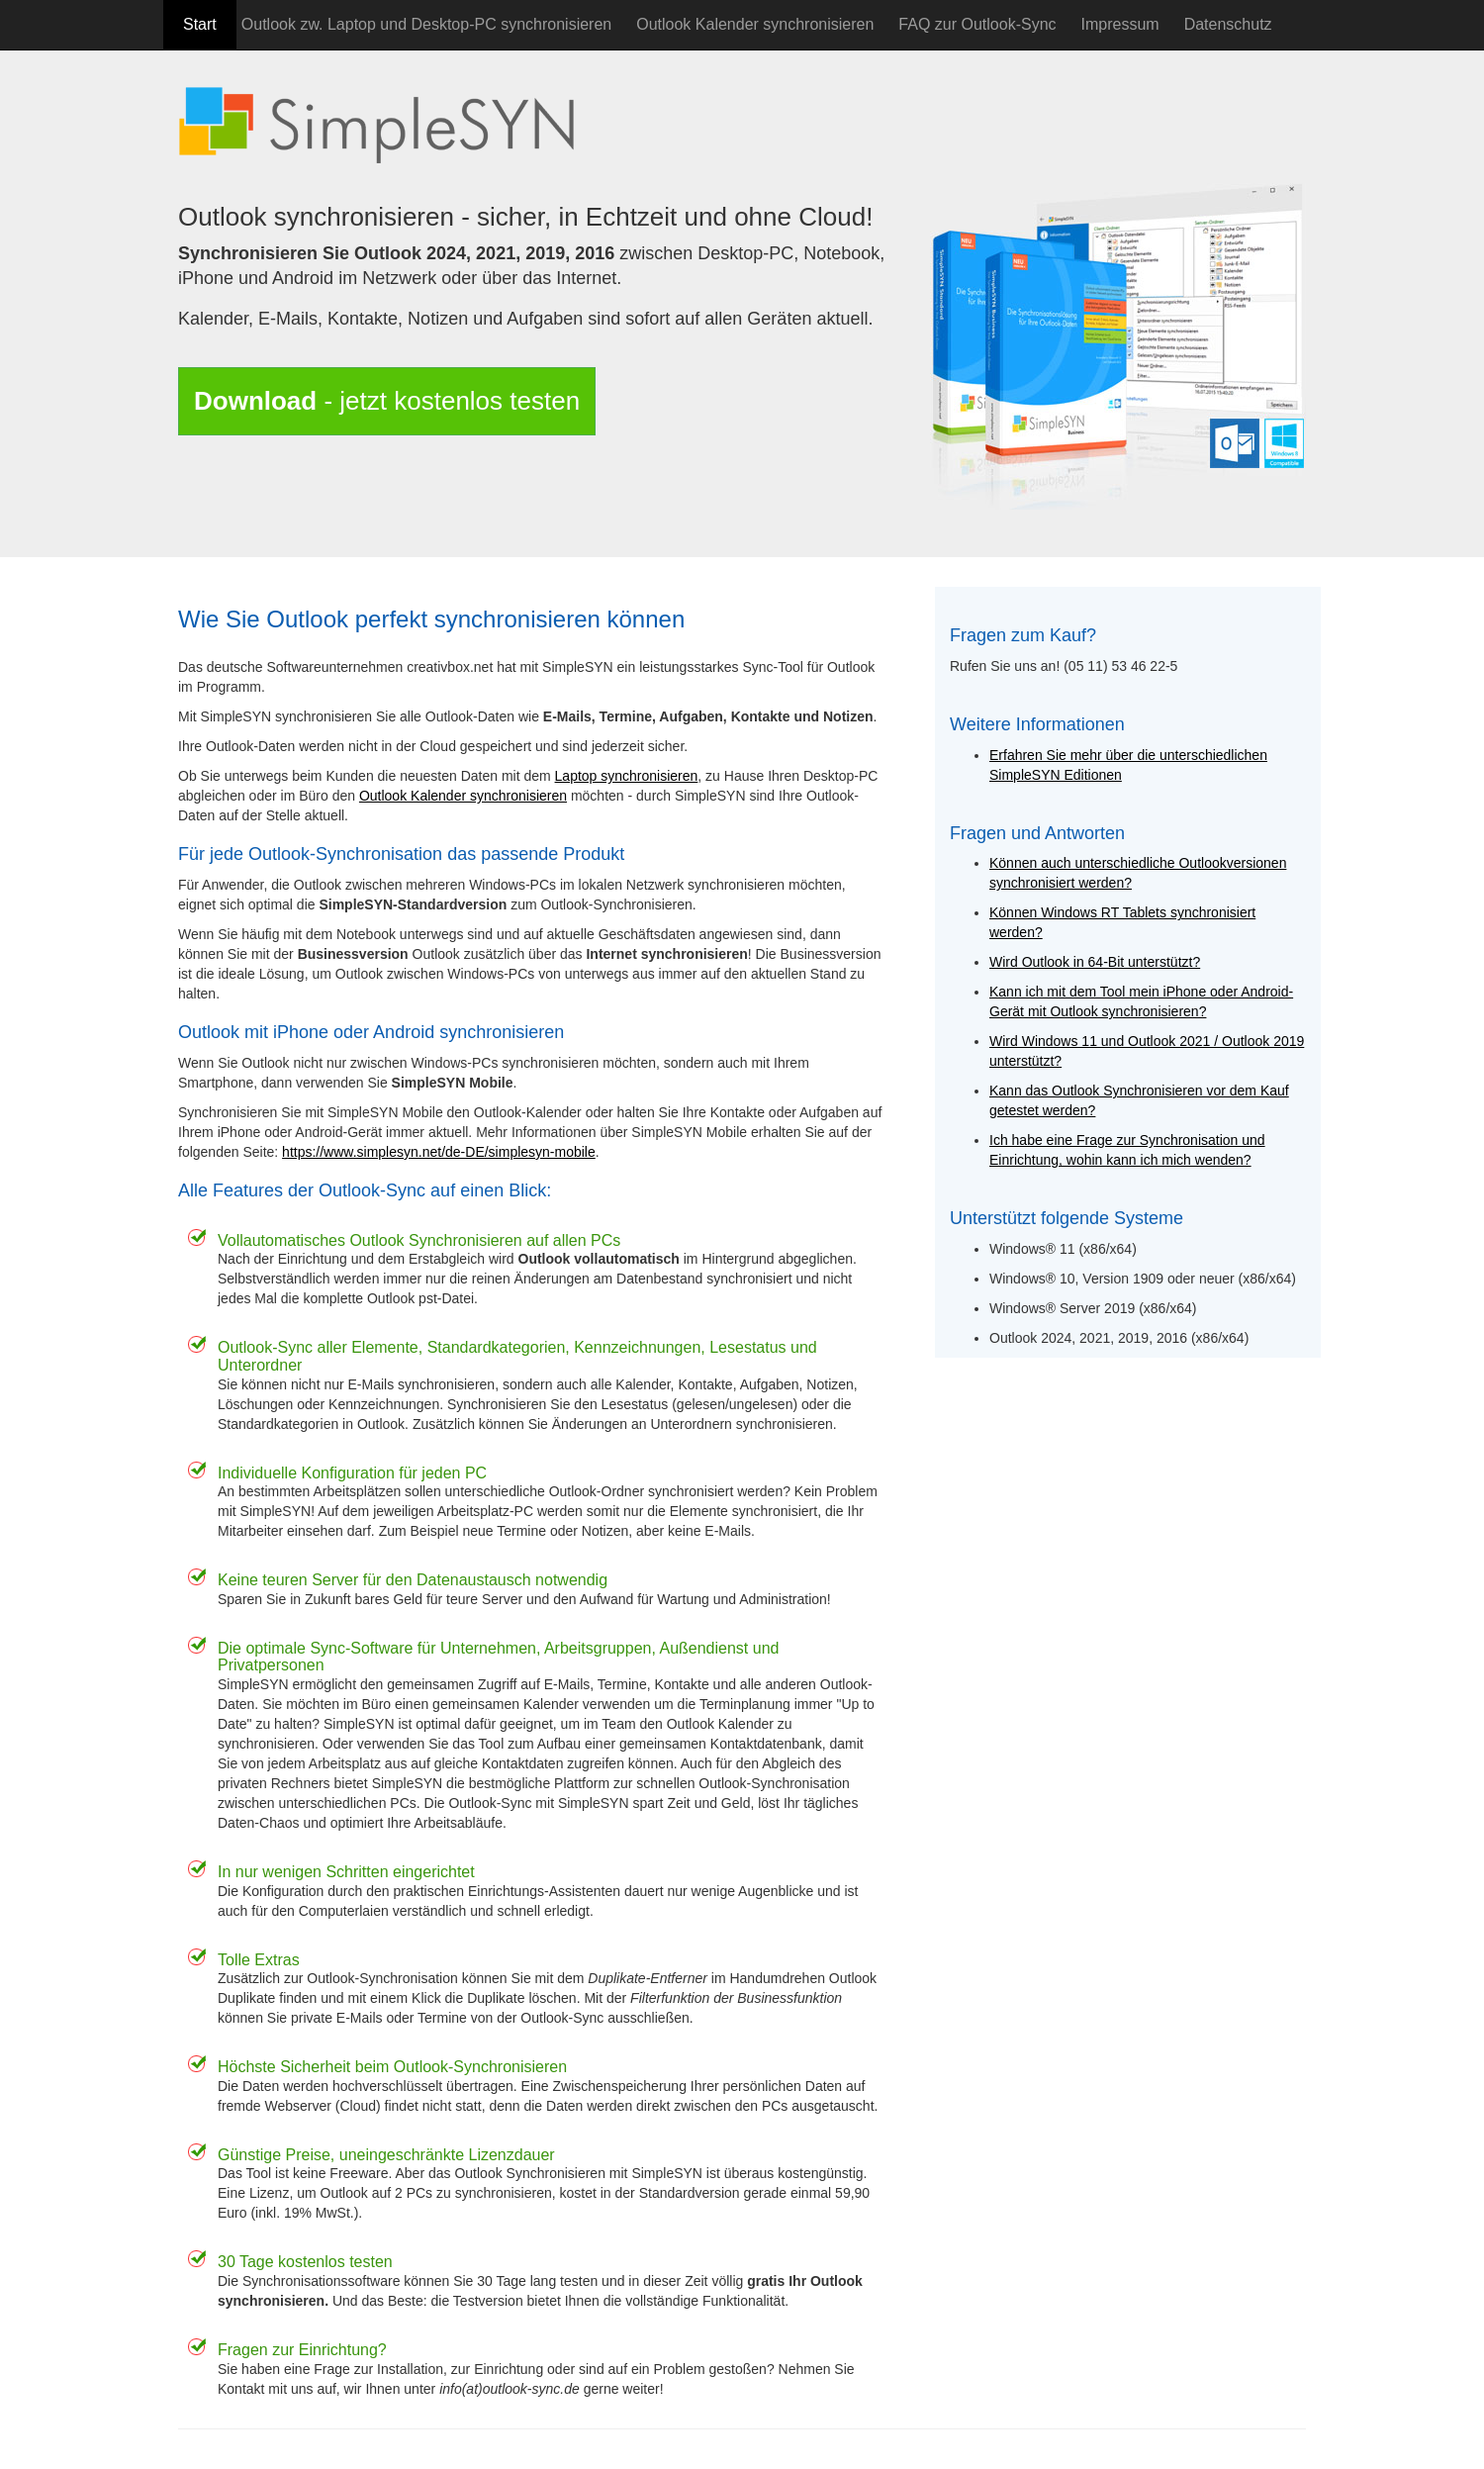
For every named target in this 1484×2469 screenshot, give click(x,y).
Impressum (1120, 24)
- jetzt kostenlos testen (387, 401)
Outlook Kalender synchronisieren (755, 24)
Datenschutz (1228, 24)
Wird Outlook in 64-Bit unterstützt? (1094, 962)
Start (200, 24)
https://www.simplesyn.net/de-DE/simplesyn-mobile (439, 1152)
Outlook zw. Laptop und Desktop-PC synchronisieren (426, 24)
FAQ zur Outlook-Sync (977, 24)
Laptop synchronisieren (626, 776)
